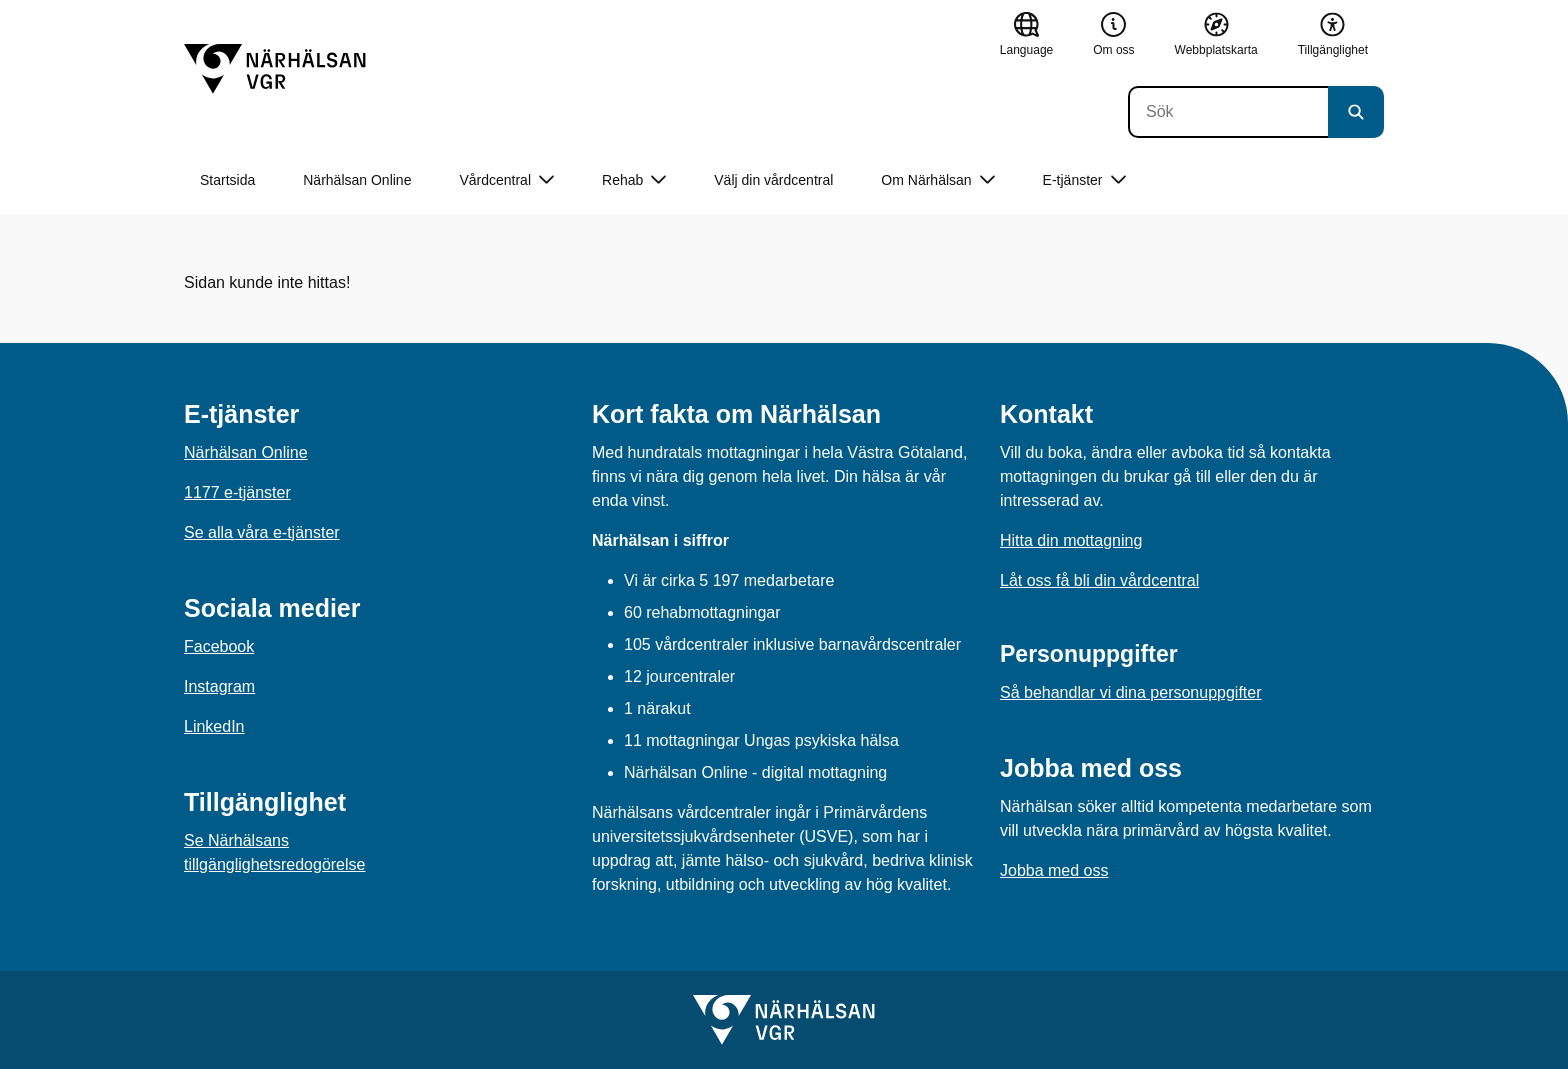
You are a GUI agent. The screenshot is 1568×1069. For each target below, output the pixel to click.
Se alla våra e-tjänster (262, 532)
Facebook (219, 646)
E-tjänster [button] (1084, 180)
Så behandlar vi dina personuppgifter (1131, 692)
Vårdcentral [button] (506, 180)
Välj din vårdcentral (773, 180)
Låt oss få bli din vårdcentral (1099, 580)
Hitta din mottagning (1071, 540)
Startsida (227, 180)
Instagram (219, 686)
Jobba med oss (1054, 870)
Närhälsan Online (357, 180)
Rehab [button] (634, 180)
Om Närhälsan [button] (937, 180)
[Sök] (1228, 112)
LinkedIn (214, 726)
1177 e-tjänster (237, 492)
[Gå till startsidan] (275, 69)
